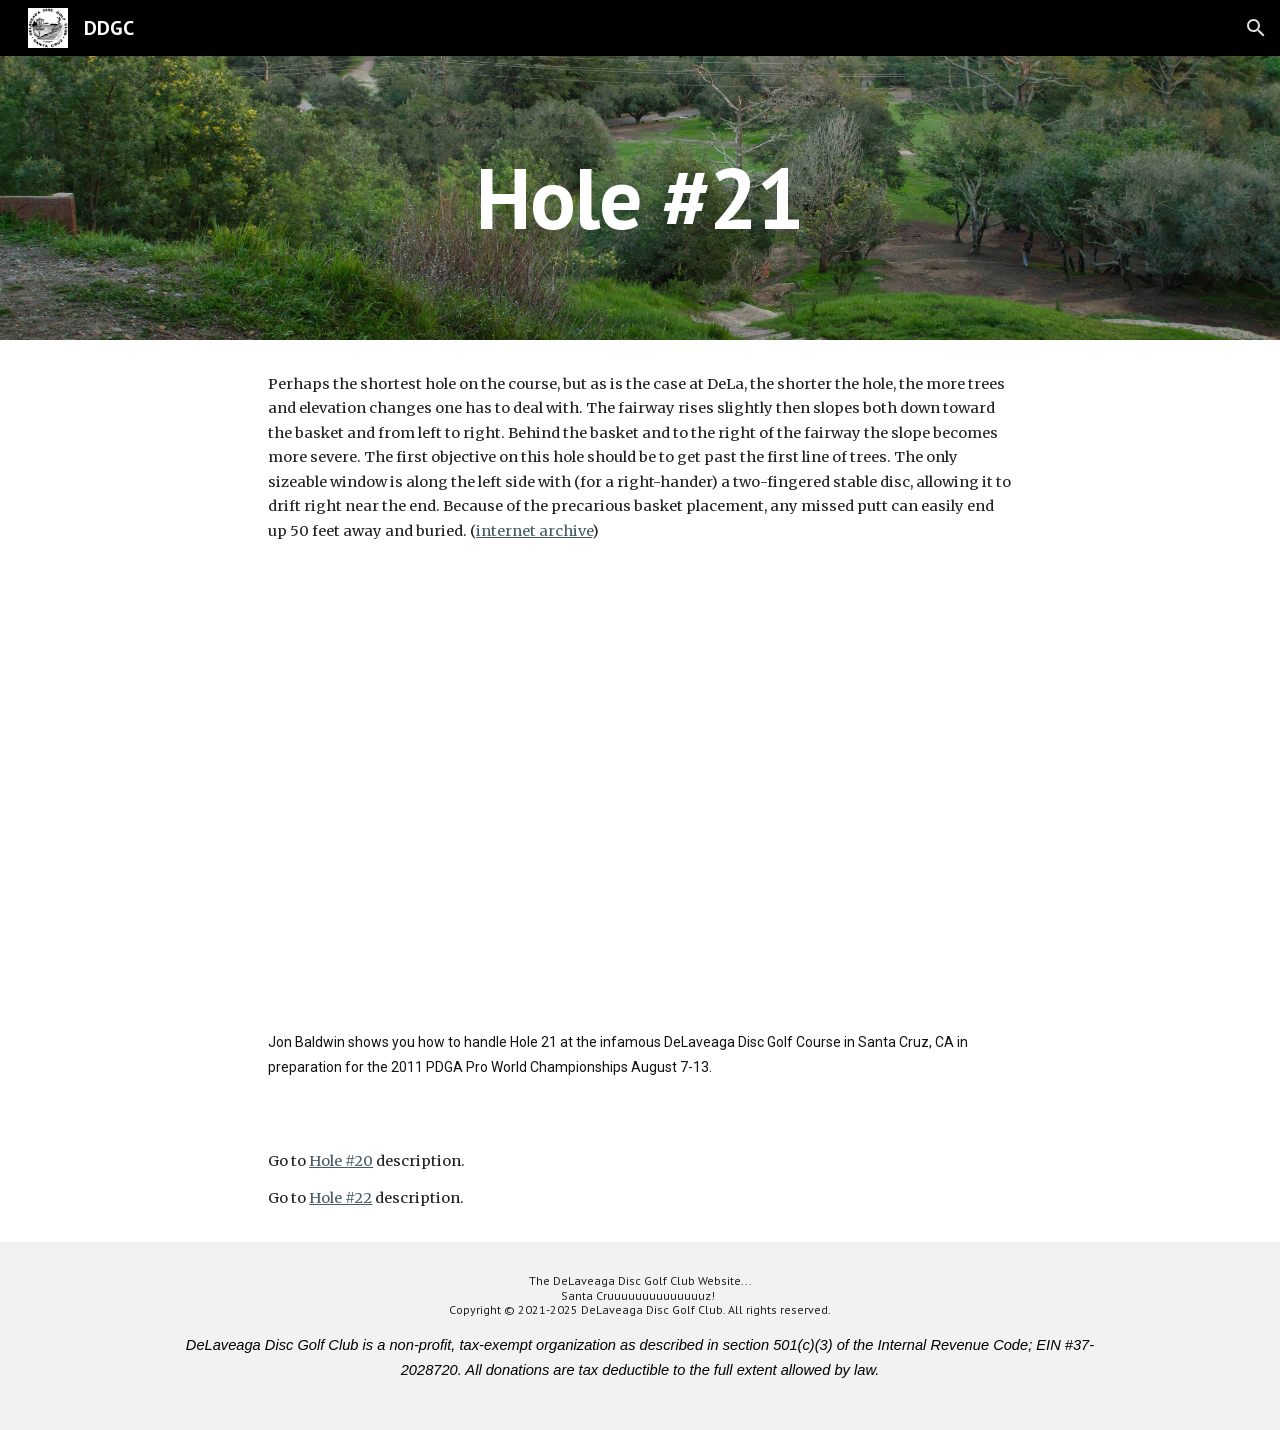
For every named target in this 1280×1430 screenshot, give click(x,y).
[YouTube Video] (640, 807)
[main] (639, 197)
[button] (1256, 28)
